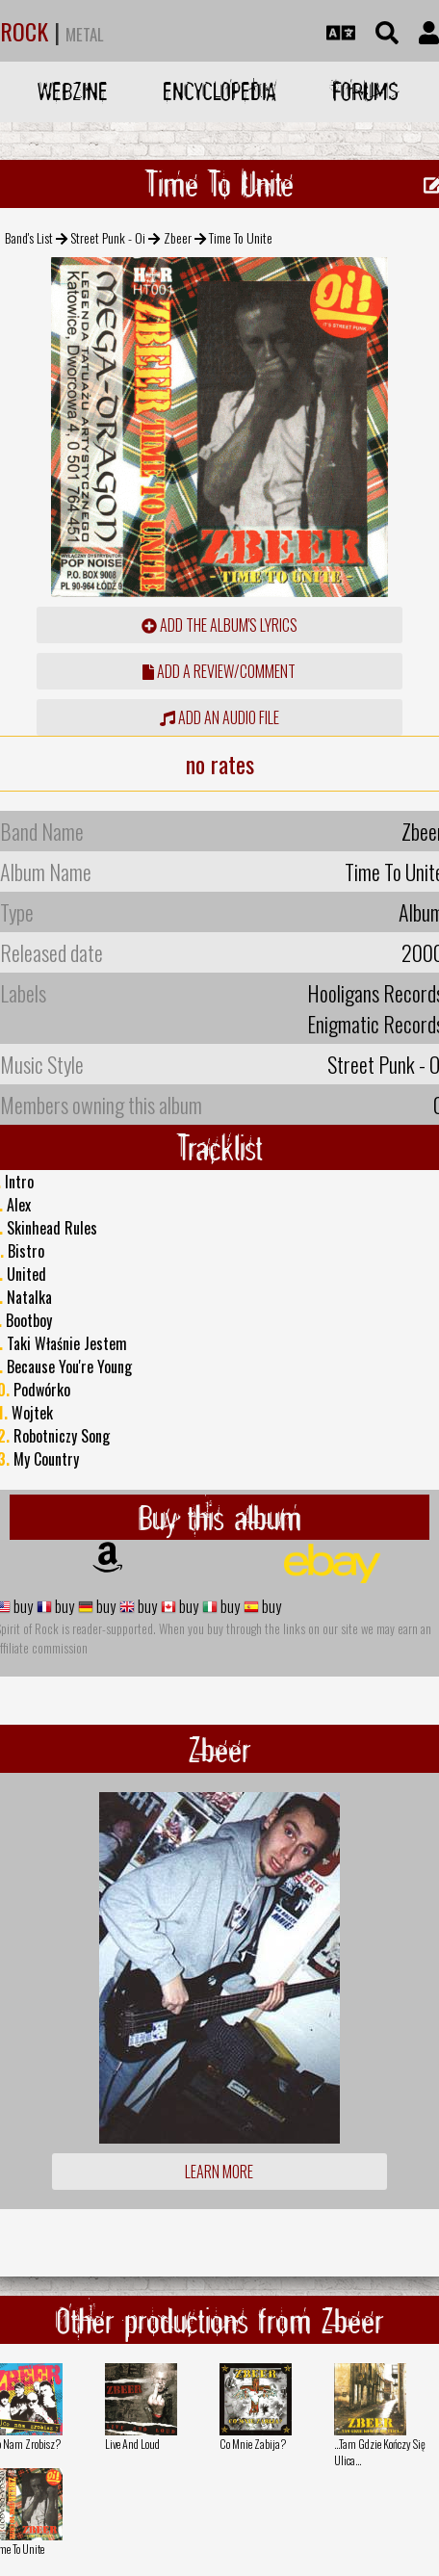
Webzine (73, 91)
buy (22, 1606)
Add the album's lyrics (219, 625)
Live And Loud (132, 2443)
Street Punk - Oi (107, 237)
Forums (365, 91)
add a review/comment (219, 671)
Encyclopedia (219, 91)
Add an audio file (219, 717)
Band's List (29, 237)
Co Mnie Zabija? (253, 2443)
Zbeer (178, 237)
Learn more (219, 2171)
